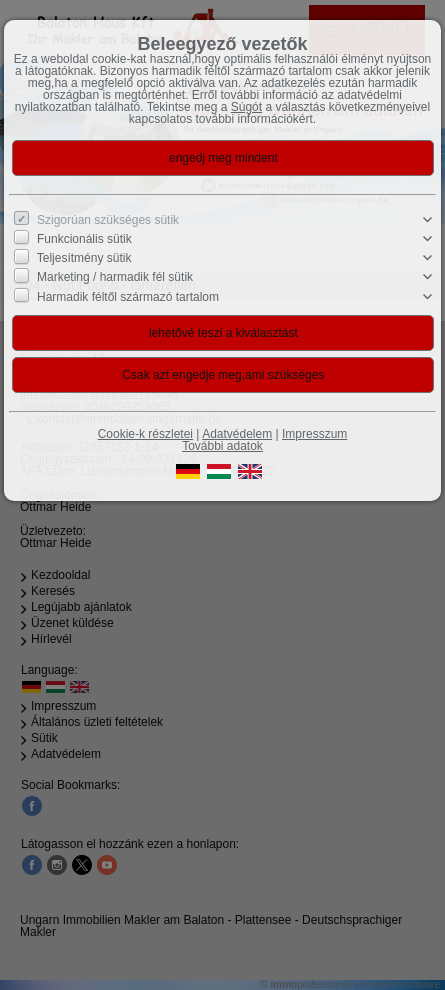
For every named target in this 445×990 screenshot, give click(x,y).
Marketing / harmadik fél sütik (115, 277)
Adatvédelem (237, 434)
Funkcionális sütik (84, 239)
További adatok (222, 446)
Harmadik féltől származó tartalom (128, 296)
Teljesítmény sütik (84, 258)
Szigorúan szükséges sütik (108, 220)
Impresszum (314, 434)
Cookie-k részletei (145, 434)
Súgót (246, 107)
